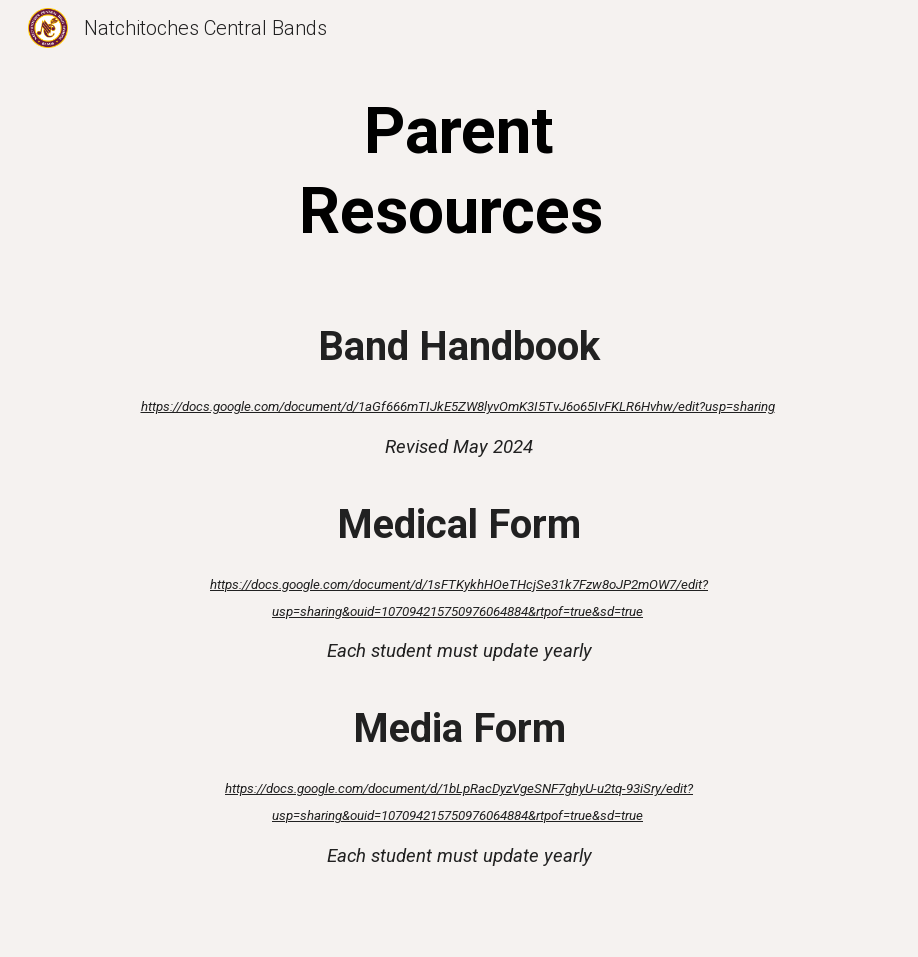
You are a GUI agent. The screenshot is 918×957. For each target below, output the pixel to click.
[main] (458, 172)
